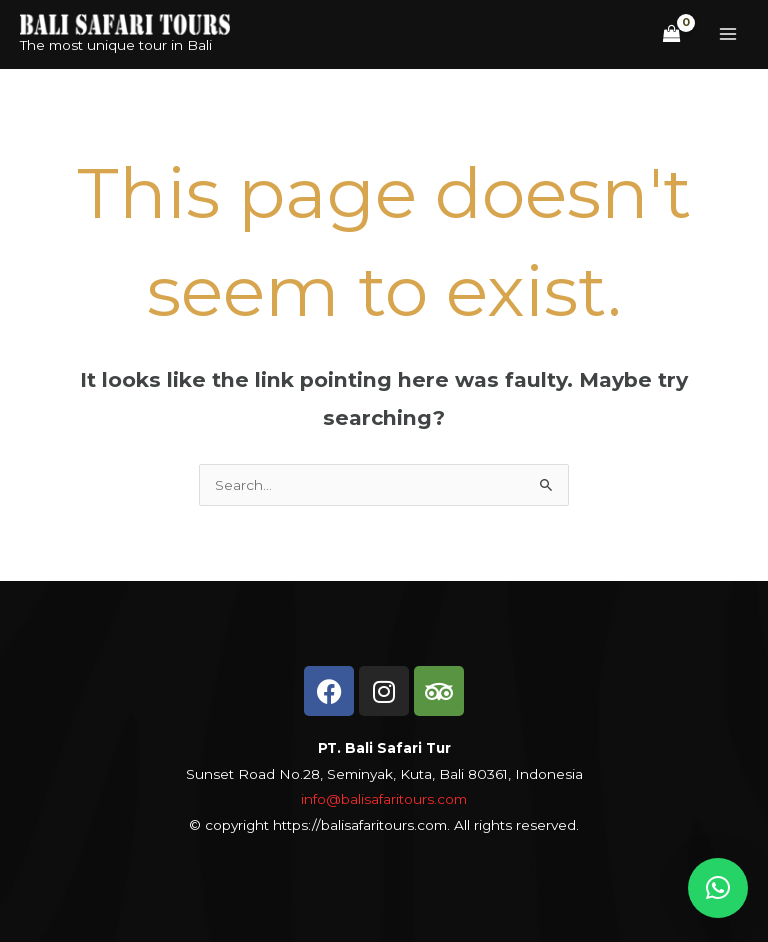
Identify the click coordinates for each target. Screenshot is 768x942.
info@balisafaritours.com (384, 799)
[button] (718, 888)
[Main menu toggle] (728, 34)
